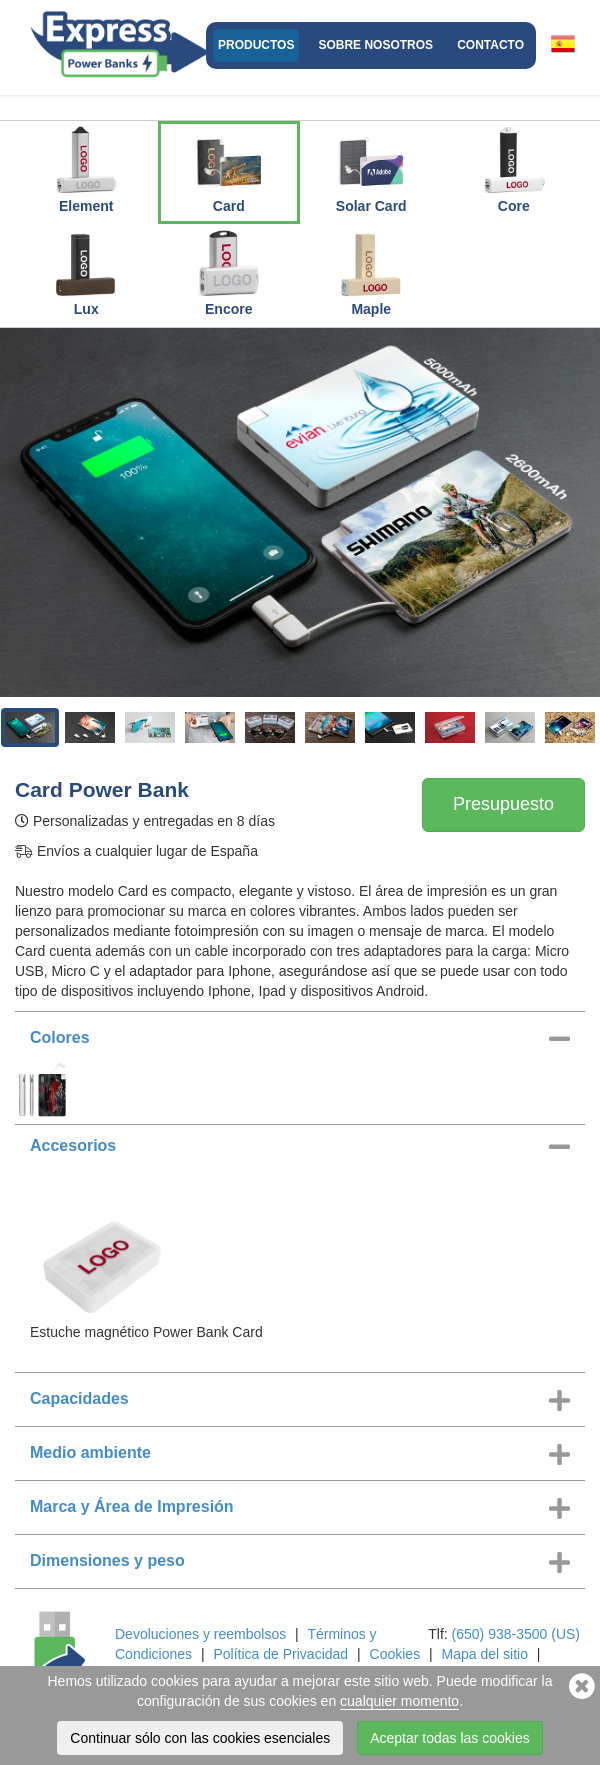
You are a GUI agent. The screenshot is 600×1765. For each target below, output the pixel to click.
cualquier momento (399, 1701)
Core (514, 169)
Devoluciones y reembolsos (200, 1634)
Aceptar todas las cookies (450, 1738)
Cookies (395, 1654)
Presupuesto (503, 804)
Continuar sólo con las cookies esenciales (200, 1738)
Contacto (490, 45)
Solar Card (371, 169)
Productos (256, 45)
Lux (86, 272)
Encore (229, 272)
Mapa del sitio (485, 1654)
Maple (371, 272)
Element (86, 169)
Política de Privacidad (280, 1654)
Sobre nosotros (375, 45)
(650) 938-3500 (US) (516, 1634)
